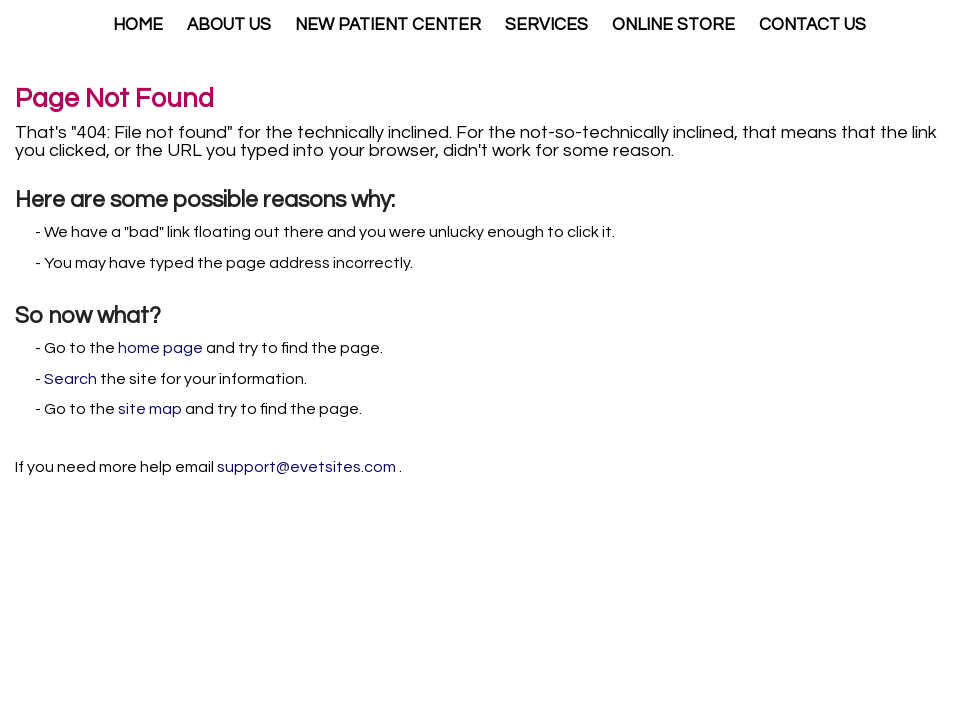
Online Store (673, 25)
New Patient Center (388, 25)
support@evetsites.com (306, 467)
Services (546, 25)
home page (160, 348)
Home (138, 25)
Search (70, 379)
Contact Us (812, 25)
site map (150, 409)
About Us (229, 25)
